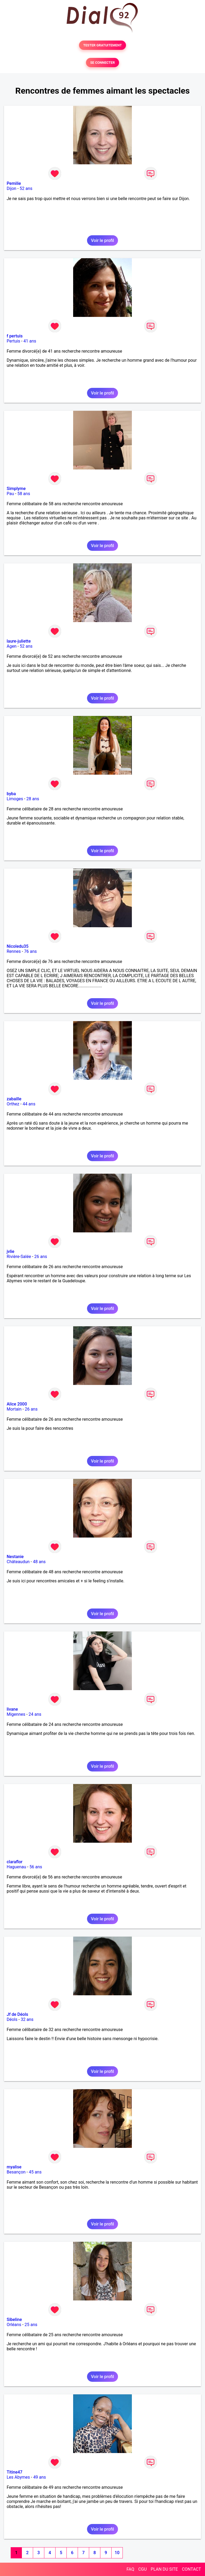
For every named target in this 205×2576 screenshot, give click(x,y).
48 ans (39, 1561)
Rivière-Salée (19, 1256)
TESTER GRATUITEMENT (102, 45)
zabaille (14, 1098)
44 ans (29, 1103)
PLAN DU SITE (164, 2569)
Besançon (16, 2172)
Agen (12, 646)
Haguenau (16, 1866)
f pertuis (15, 336)
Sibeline (14, 2319)
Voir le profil (102, 240)
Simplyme (16, 488)
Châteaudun (18, 1561)
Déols (12, 2019)
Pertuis (13, 341)
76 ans (30, 951)
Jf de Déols (17, 2014)
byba (11, 793)
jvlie (10, 1251)
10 (117, 2552)
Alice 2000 (17, 1404)
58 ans (23, 493)
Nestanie (15, 1556)
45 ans (35, 2172)
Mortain (14, 1409)
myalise (14, 2166)
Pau (10, 493)
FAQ (130, 2569)
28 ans (32, 798)
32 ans (27, 2019)
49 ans (39, 2477)
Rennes (14, 951)
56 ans (35, 1866)
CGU (142, 2569)
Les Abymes (18, 2477)
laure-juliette (19, 641)
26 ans (40, 1256)
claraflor (14, 1861)
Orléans (14, 2324)
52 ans (26, 188)
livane (12, 1709)
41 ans (29, 341)
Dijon (11, 188)
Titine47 (14, 2472)
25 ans (31, 2324)
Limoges (15, 798)
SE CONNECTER (102, 63)
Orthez (13, 1103)
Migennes (16, 1714)
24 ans (35, 1714)
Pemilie (14, 183)
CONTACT (191, 2569)
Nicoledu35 (18, 946)
